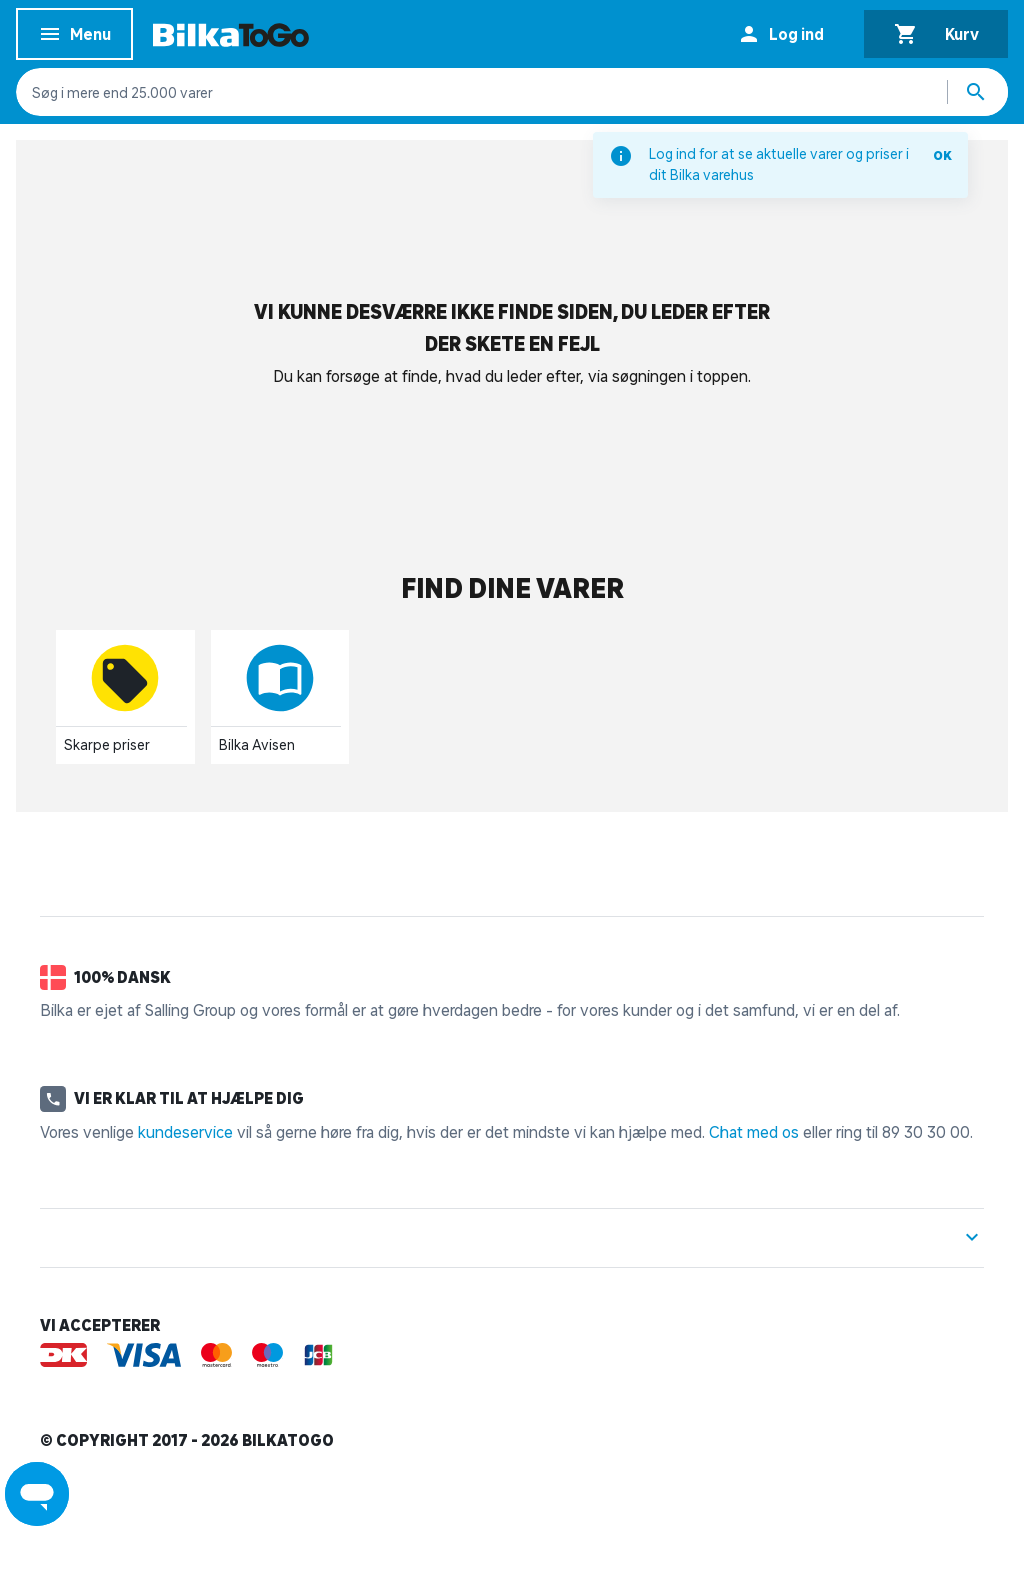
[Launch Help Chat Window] (37, 1494)
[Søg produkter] (978, 92)
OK (942, 155)
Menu (74, 37)
